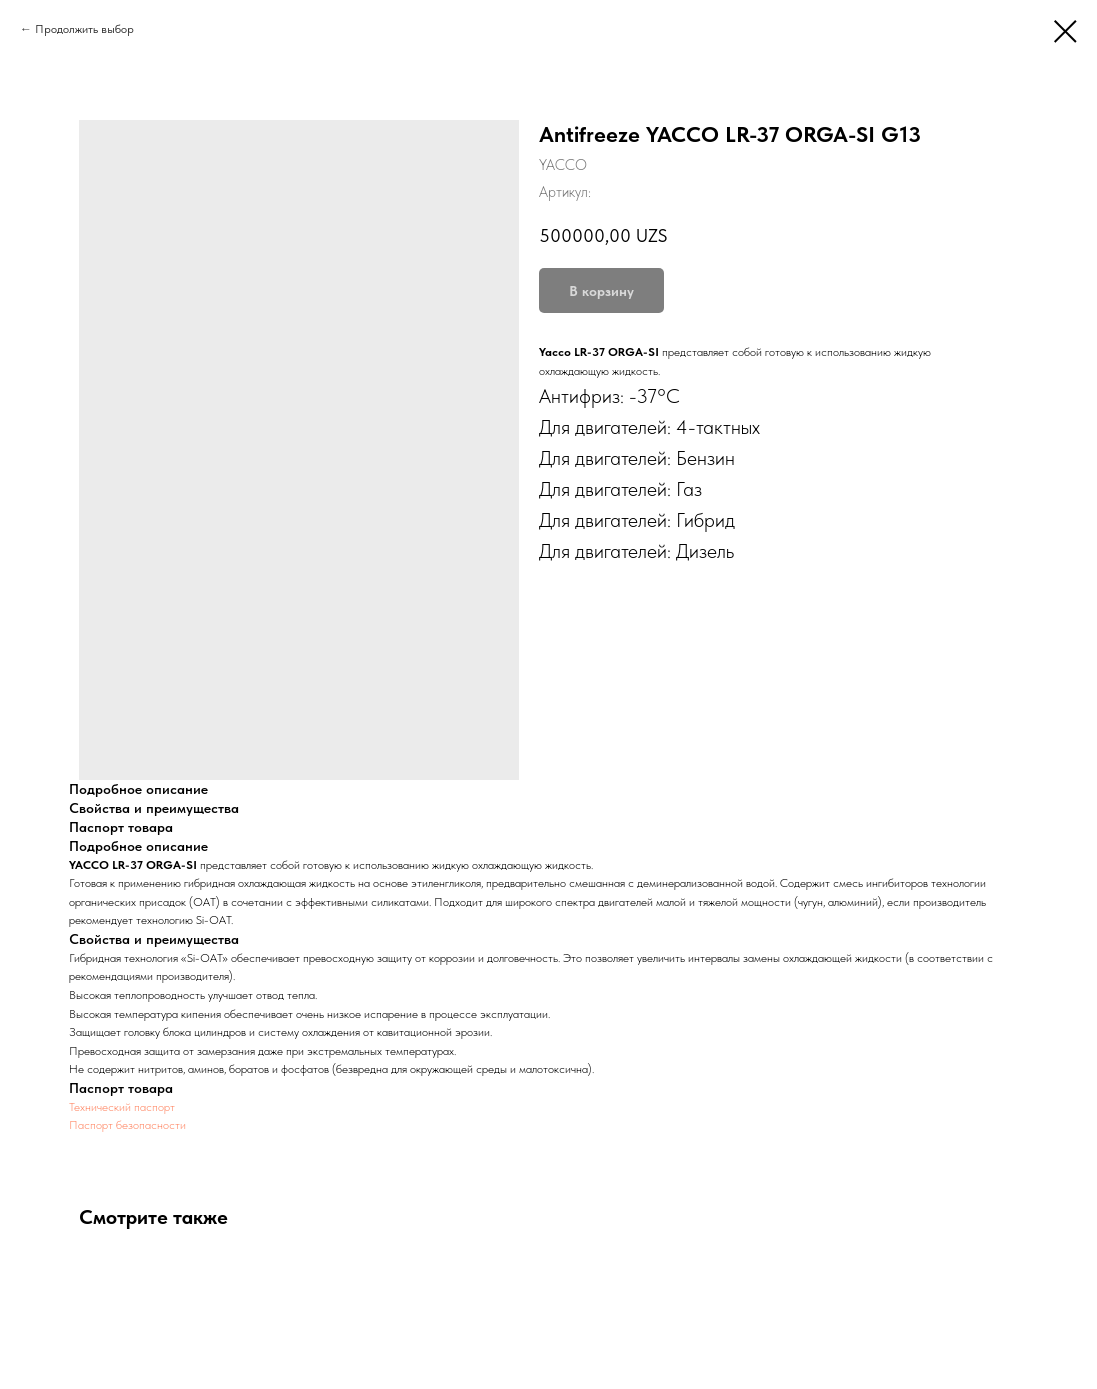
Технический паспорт (122, 1107)
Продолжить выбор (84, 29)
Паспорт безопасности (127, 1125)
